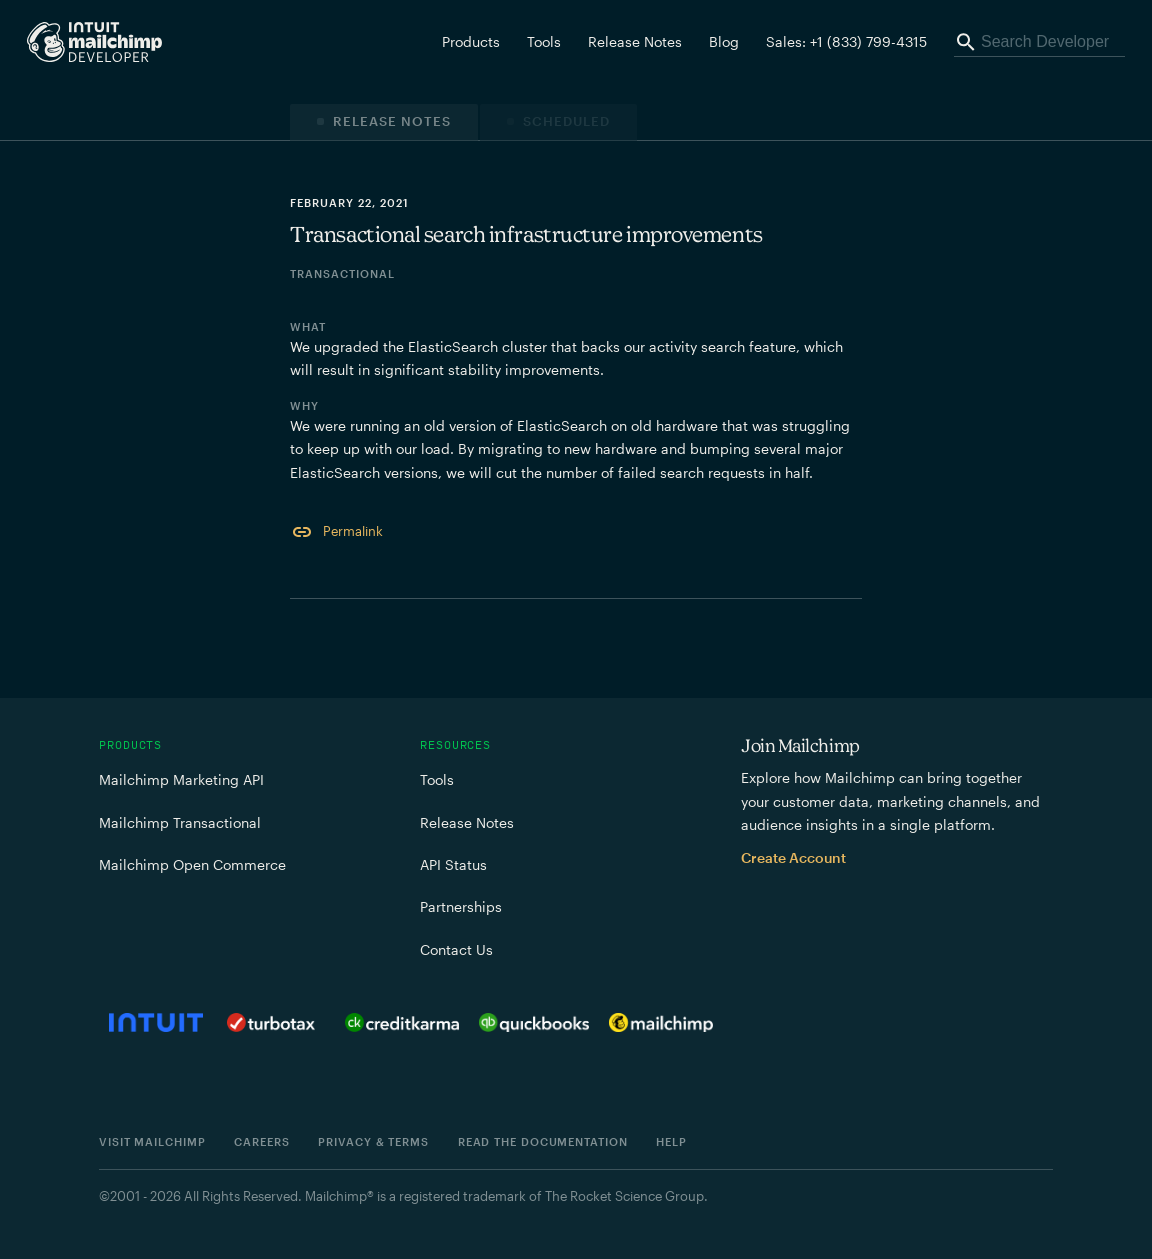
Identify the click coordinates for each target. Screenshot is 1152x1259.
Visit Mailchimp (152, 1141)
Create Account (793, 857)
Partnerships (461, 906)
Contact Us (456, 949)
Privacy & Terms (373, 1141)
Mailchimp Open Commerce (192, 864)
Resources (455, 745)
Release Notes (635, 41)
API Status (453, 864)
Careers (261, 1141)
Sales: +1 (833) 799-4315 (846, 41)
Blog (724, 41)
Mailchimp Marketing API (181, 779)
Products (130, 745)
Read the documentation (543, 1141)
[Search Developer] (1039, 41)
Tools (544, 41)
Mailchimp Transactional (180, 822)
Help (671, 1141)
